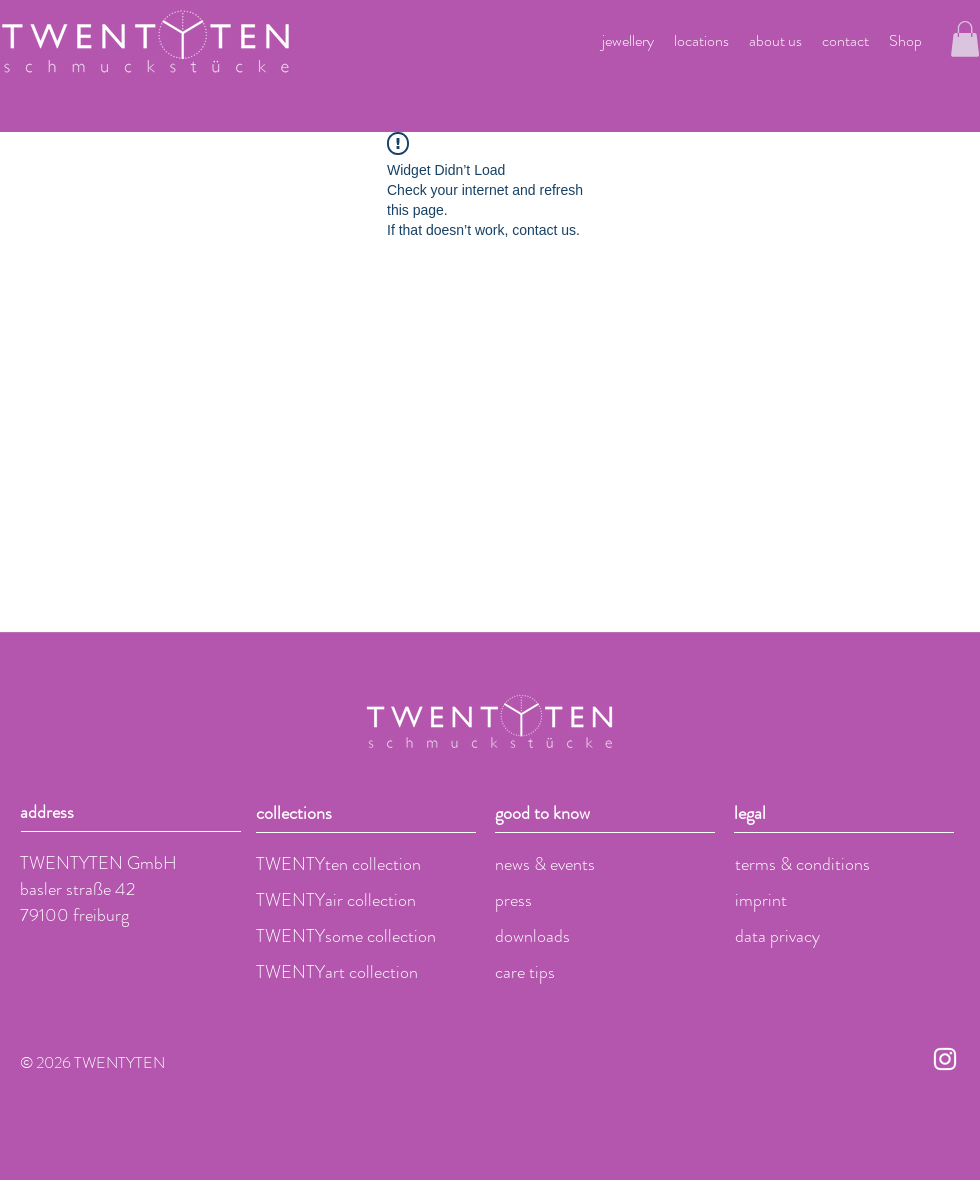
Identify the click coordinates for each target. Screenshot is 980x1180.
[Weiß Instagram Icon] (945, 1059)
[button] (965, 39)
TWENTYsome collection (346, 936)
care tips (525, 972)
